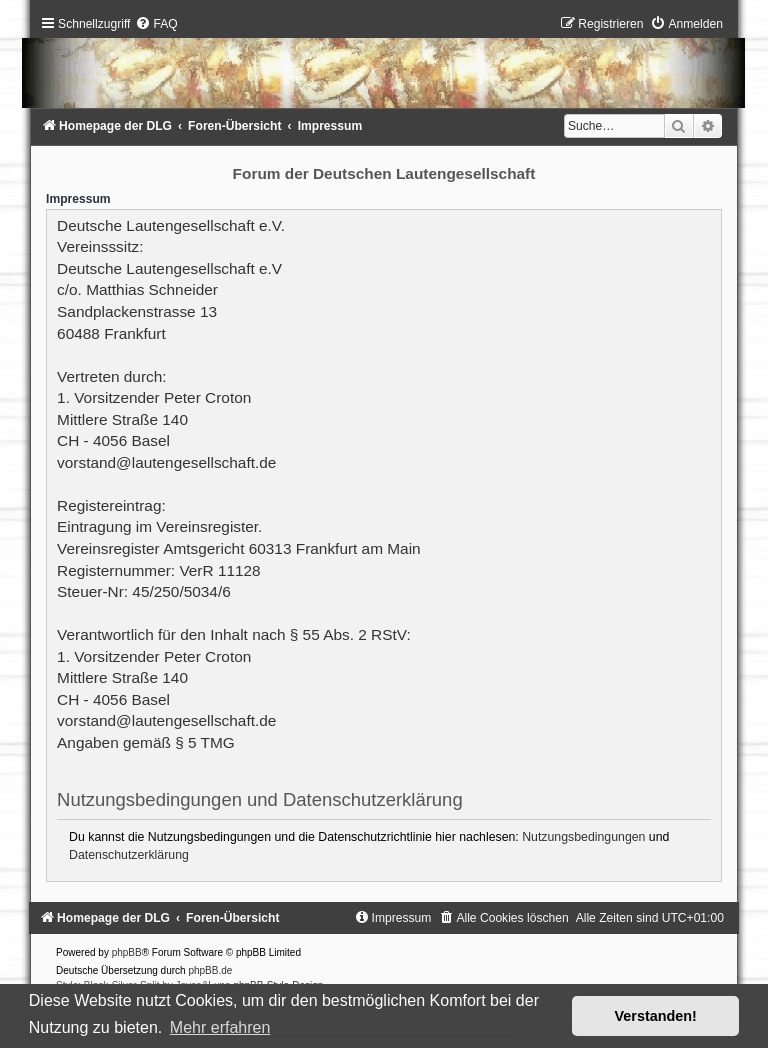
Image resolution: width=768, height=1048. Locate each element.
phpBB (127, 952)
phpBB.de (210, 970)
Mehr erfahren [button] (220, 1027)
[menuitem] (156, 24)
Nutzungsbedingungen (583, 837)
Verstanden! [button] (656, 1016)
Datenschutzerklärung (129, 855)
